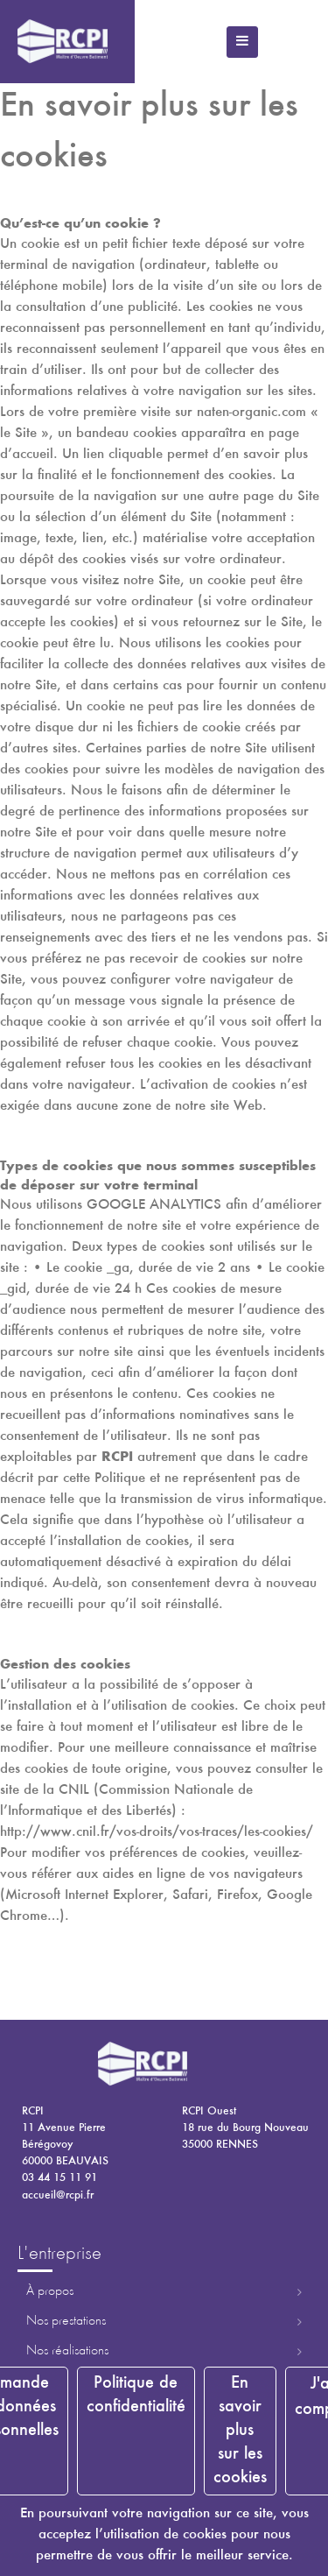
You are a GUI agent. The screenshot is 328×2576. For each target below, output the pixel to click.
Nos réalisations (67, 2351)
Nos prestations (66, 2321)
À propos (49, 2291)
